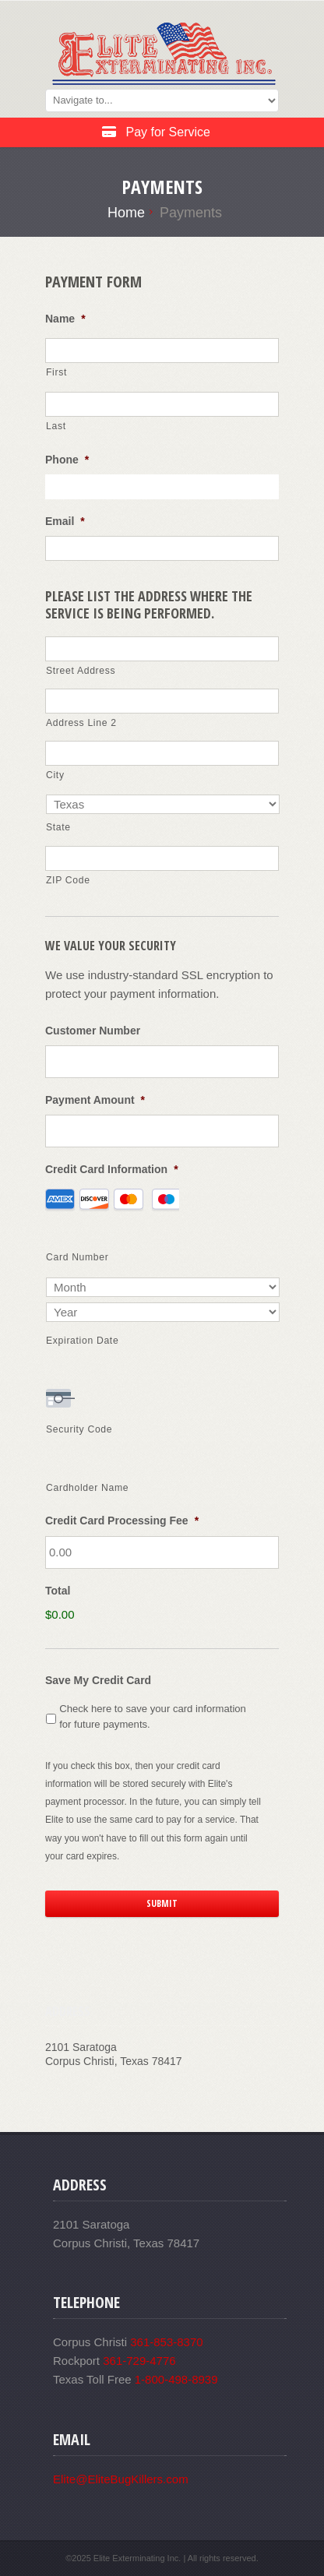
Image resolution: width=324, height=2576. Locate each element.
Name (65, 318)
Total (57, 1590)
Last (56, 426)
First (56, 372)
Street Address (80, 670)
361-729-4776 (139, 2360)
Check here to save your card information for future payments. (152, 1716)
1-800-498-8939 (176, 2379)
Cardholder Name (87, 1487)
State (58, 827)
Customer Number (92, 1030)
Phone (67, 459)
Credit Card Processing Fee (122, 1520)
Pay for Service (156, 132)
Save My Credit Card (98, 1680)
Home (126, 212)
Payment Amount (95, 1100)
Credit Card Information (111, 1169)
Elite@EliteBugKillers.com (120, 2479)
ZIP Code (68, 880)
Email (65, 521)
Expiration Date (82, 1340)
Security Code (79, 1429)
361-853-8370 (166, 2342)
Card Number (77, 1257)
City (55, 775)
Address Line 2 (81, 722)
